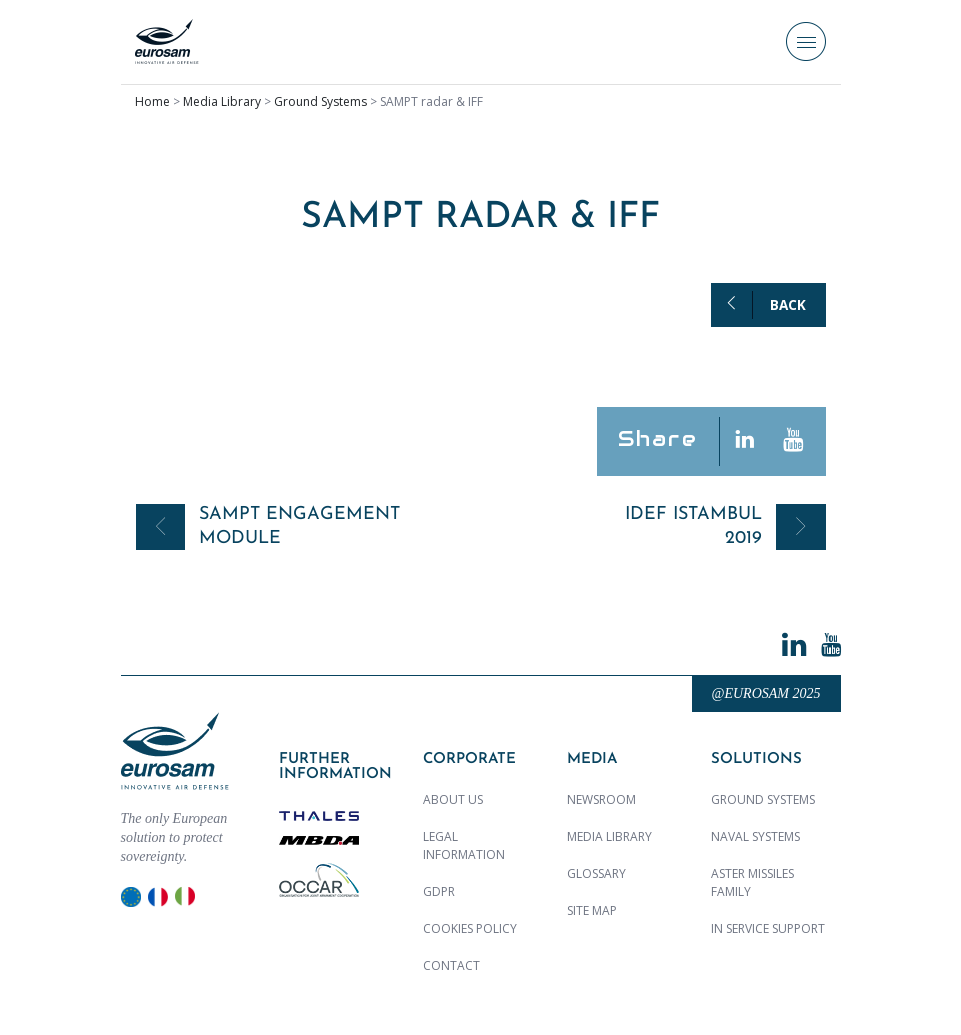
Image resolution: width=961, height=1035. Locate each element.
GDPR (439, 891)
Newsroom (601, 799)
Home (152, 101)
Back (788, 305)
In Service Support (768, 928)
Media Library (222, 101)
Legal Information (464, 845)
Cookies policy (470, 928)
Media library (609, 836)
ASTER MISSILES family (752, 882)
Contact (451, 965)
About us (453, 799)
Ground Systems (320, 101)
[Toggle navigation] (806, 42)
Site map (592, 910)
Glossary (596, 873)
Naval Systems (755, 836)
